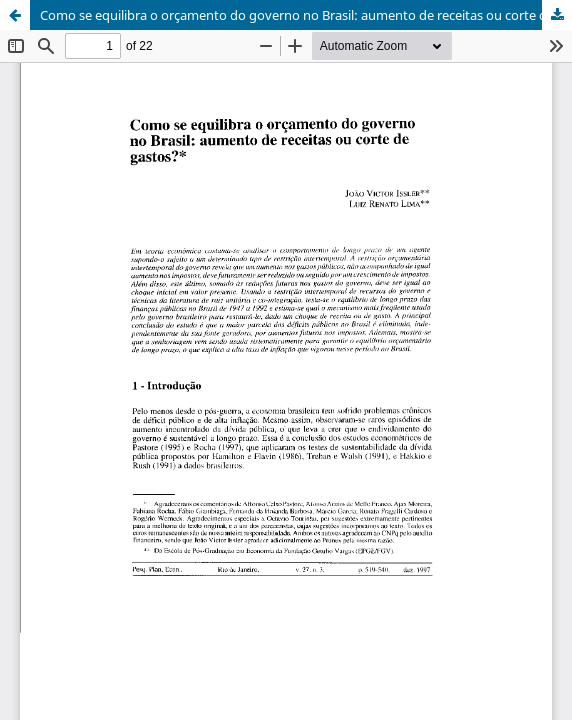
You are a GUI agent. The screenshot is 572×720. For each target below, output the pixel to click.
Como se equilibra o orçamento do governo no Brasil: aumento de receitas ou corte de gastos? (306, 15)
